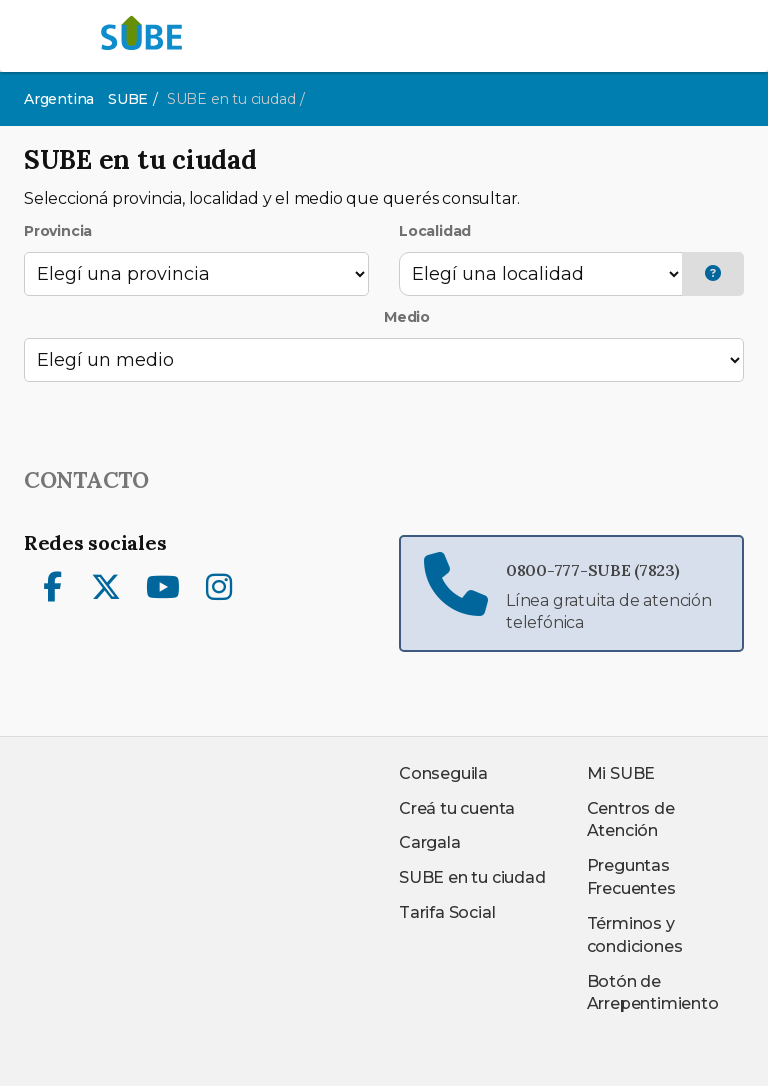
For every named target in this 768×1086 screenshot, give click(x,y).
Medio (407, 317)
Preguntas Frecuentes (631, 877)
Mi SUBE (621, 773)
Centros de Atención (631, 820)
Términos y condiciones (635, 935)
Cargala (430, 842)
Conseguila (443, 773)
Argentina (59, 99)
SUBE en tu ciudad (472, 877)
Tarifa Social (447, 912)
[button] (713, 274)
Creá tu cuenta (457, 808)
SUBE (128, 99)
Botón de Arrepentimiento (653, 993)
